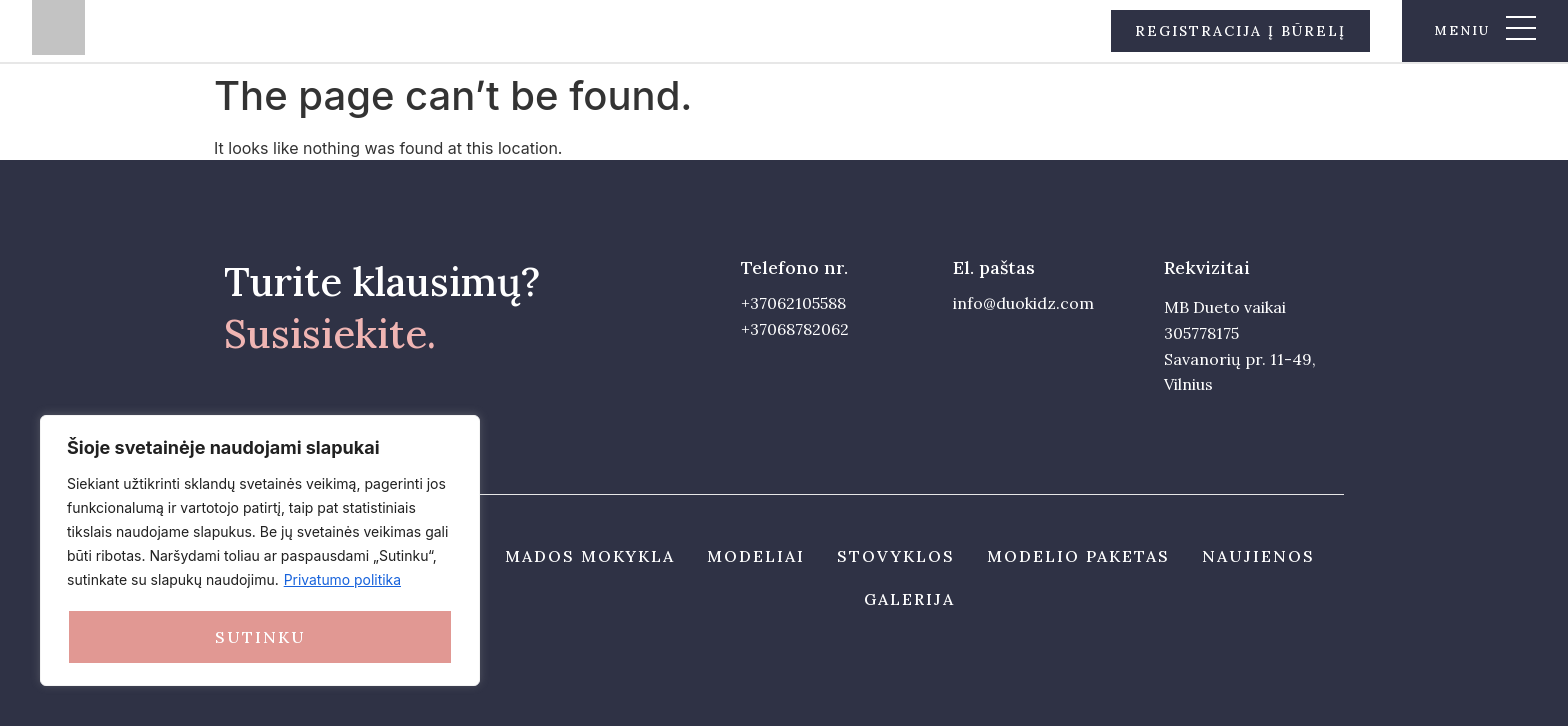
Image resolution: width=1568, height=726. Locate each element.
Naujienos (1258, 556)
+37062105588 (793, 303)
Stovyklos (896, 556)
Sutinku (260, 637)
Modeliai (756, 556)
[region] (260, 551)
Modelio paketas (1078, 556)
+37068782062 (795, 329)
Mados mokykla (590, 556)
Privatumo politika (343, 580)
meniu (1462, 30)
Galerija (909, 599)
